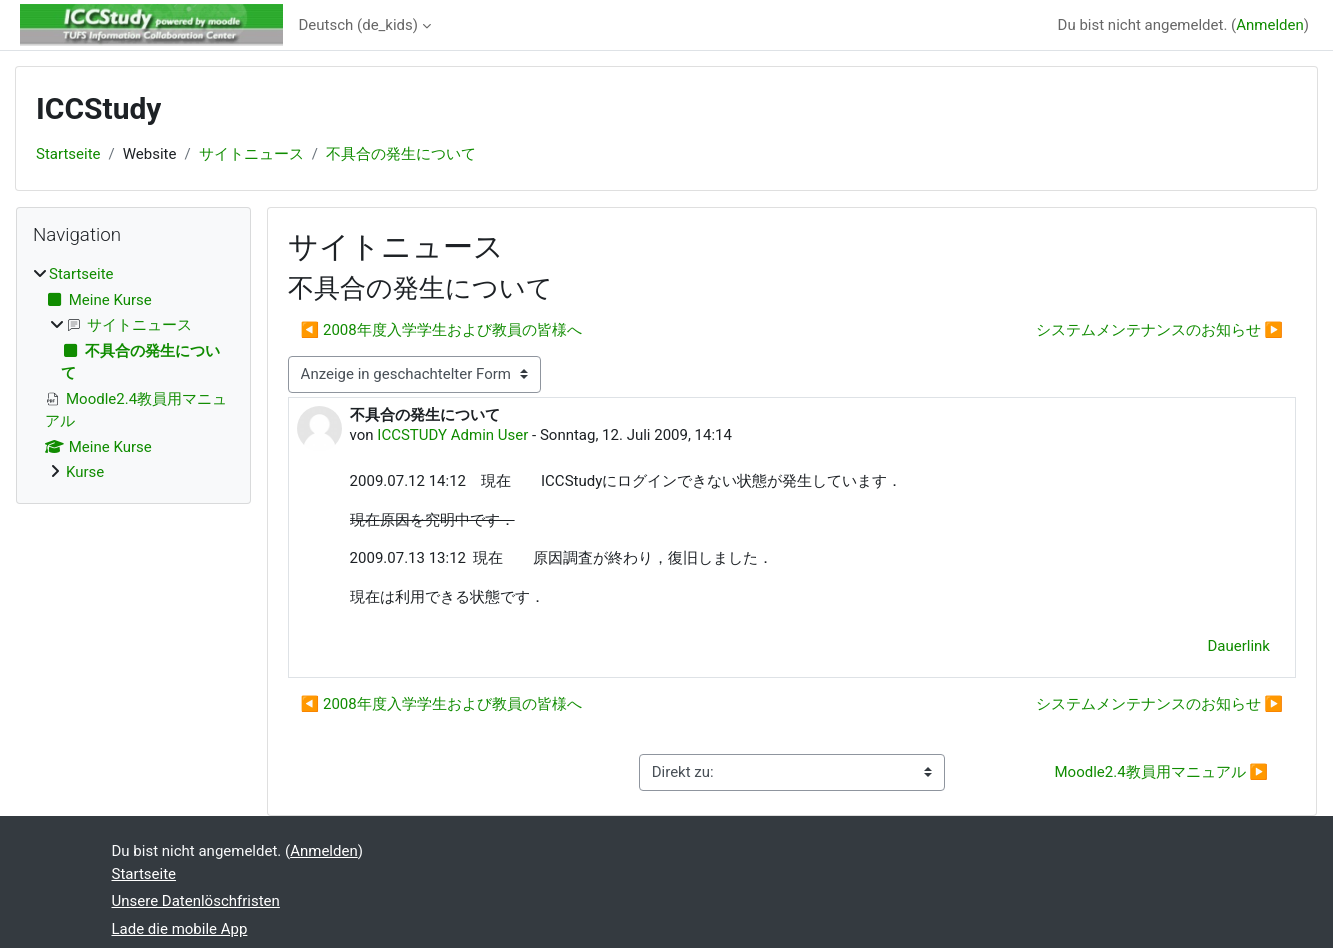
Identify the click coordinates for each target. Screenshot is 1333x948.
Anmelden (1270, 25)
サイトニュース (251, 154)
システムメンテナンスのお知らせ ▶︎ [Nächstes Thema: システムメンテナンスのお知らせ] (1159, 330)
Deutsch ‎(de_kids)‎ (359, 25)
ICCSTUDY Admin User (452, 435)
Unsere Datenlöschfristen (196, 901)
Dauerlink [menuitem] (1238, 646)
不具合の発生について (401, 154)
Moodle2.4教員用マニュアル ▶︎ (1160, 772)
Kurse (85, 472)
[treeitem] (133, 373)
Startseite (68, 154)
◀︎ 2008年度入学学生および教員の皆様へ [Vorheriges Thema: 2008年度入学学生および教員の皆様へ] (441, 330)
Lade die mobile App (180, 929)
